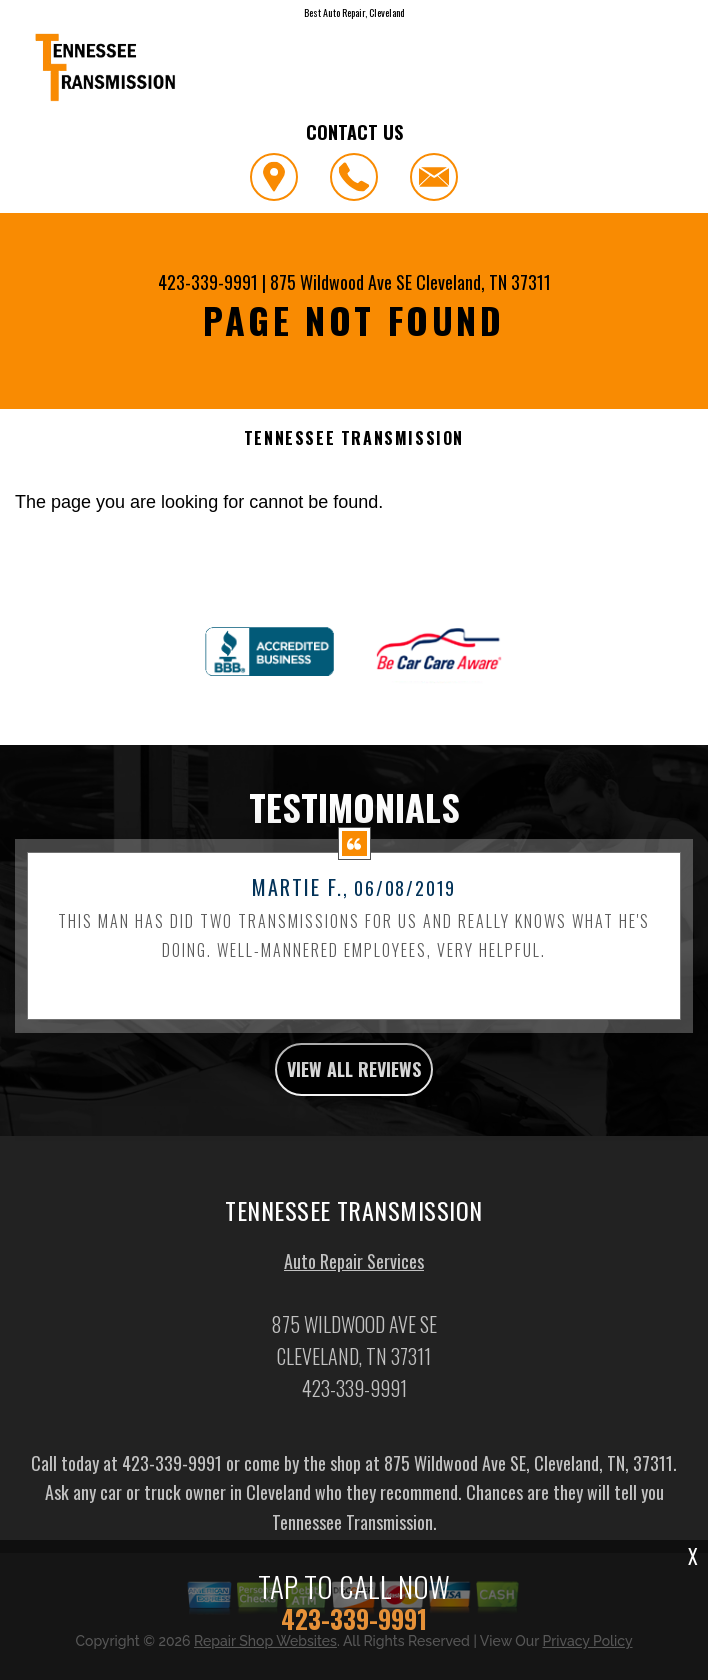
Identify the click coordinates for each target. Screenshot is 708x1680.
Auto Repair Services (354, 1358)
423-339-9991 (208, 282)
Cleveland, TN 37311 (483, 282)
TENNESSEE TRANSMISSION (354, 438)
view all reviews (354, 1166)
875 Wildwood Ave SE (341, 282)
